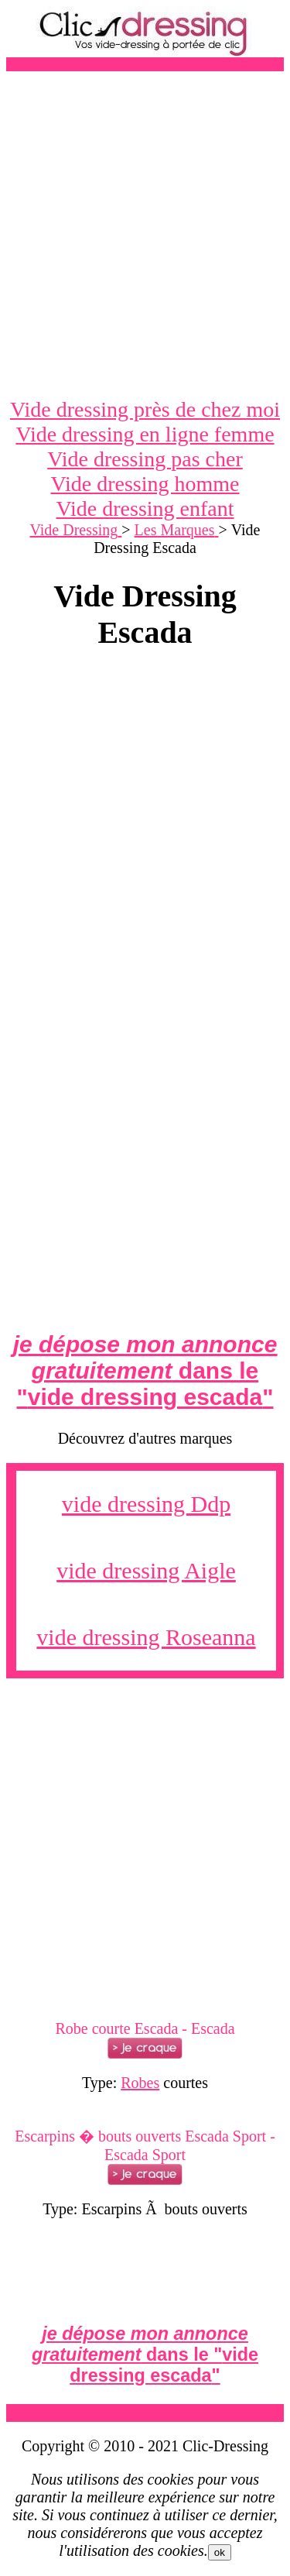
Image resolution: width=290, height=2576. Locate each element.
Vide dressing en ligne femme (144, 434)
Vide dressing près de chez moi (145, 409)
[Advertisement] (145, 234)
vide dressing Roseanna (145, 1637)
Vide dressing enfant (145, 508)
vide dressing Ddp (146, 1503)
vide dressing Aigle (146, 1570)
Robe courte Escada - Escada (144, 2028)
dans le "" (145, 1370)
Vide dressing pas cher (145, 459)
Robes (140, 2082)
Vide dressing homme (144, 484)
